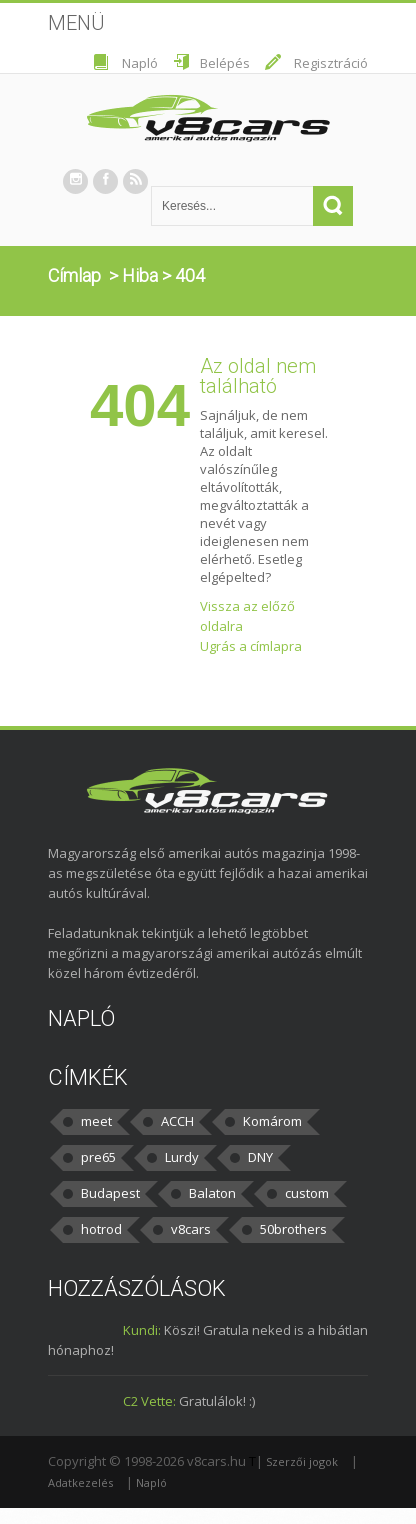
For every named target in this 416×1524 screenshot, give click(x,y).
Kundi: (142, 1330)
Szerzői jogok (302, 1461)
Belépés (225, 63)
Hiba (140, 275)
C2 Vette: (149, 1401)
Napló (140, 63)
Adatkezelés (80, 1482)
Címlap (74, 275)
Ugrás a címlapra (251, 646)
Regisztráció (331, 63)
